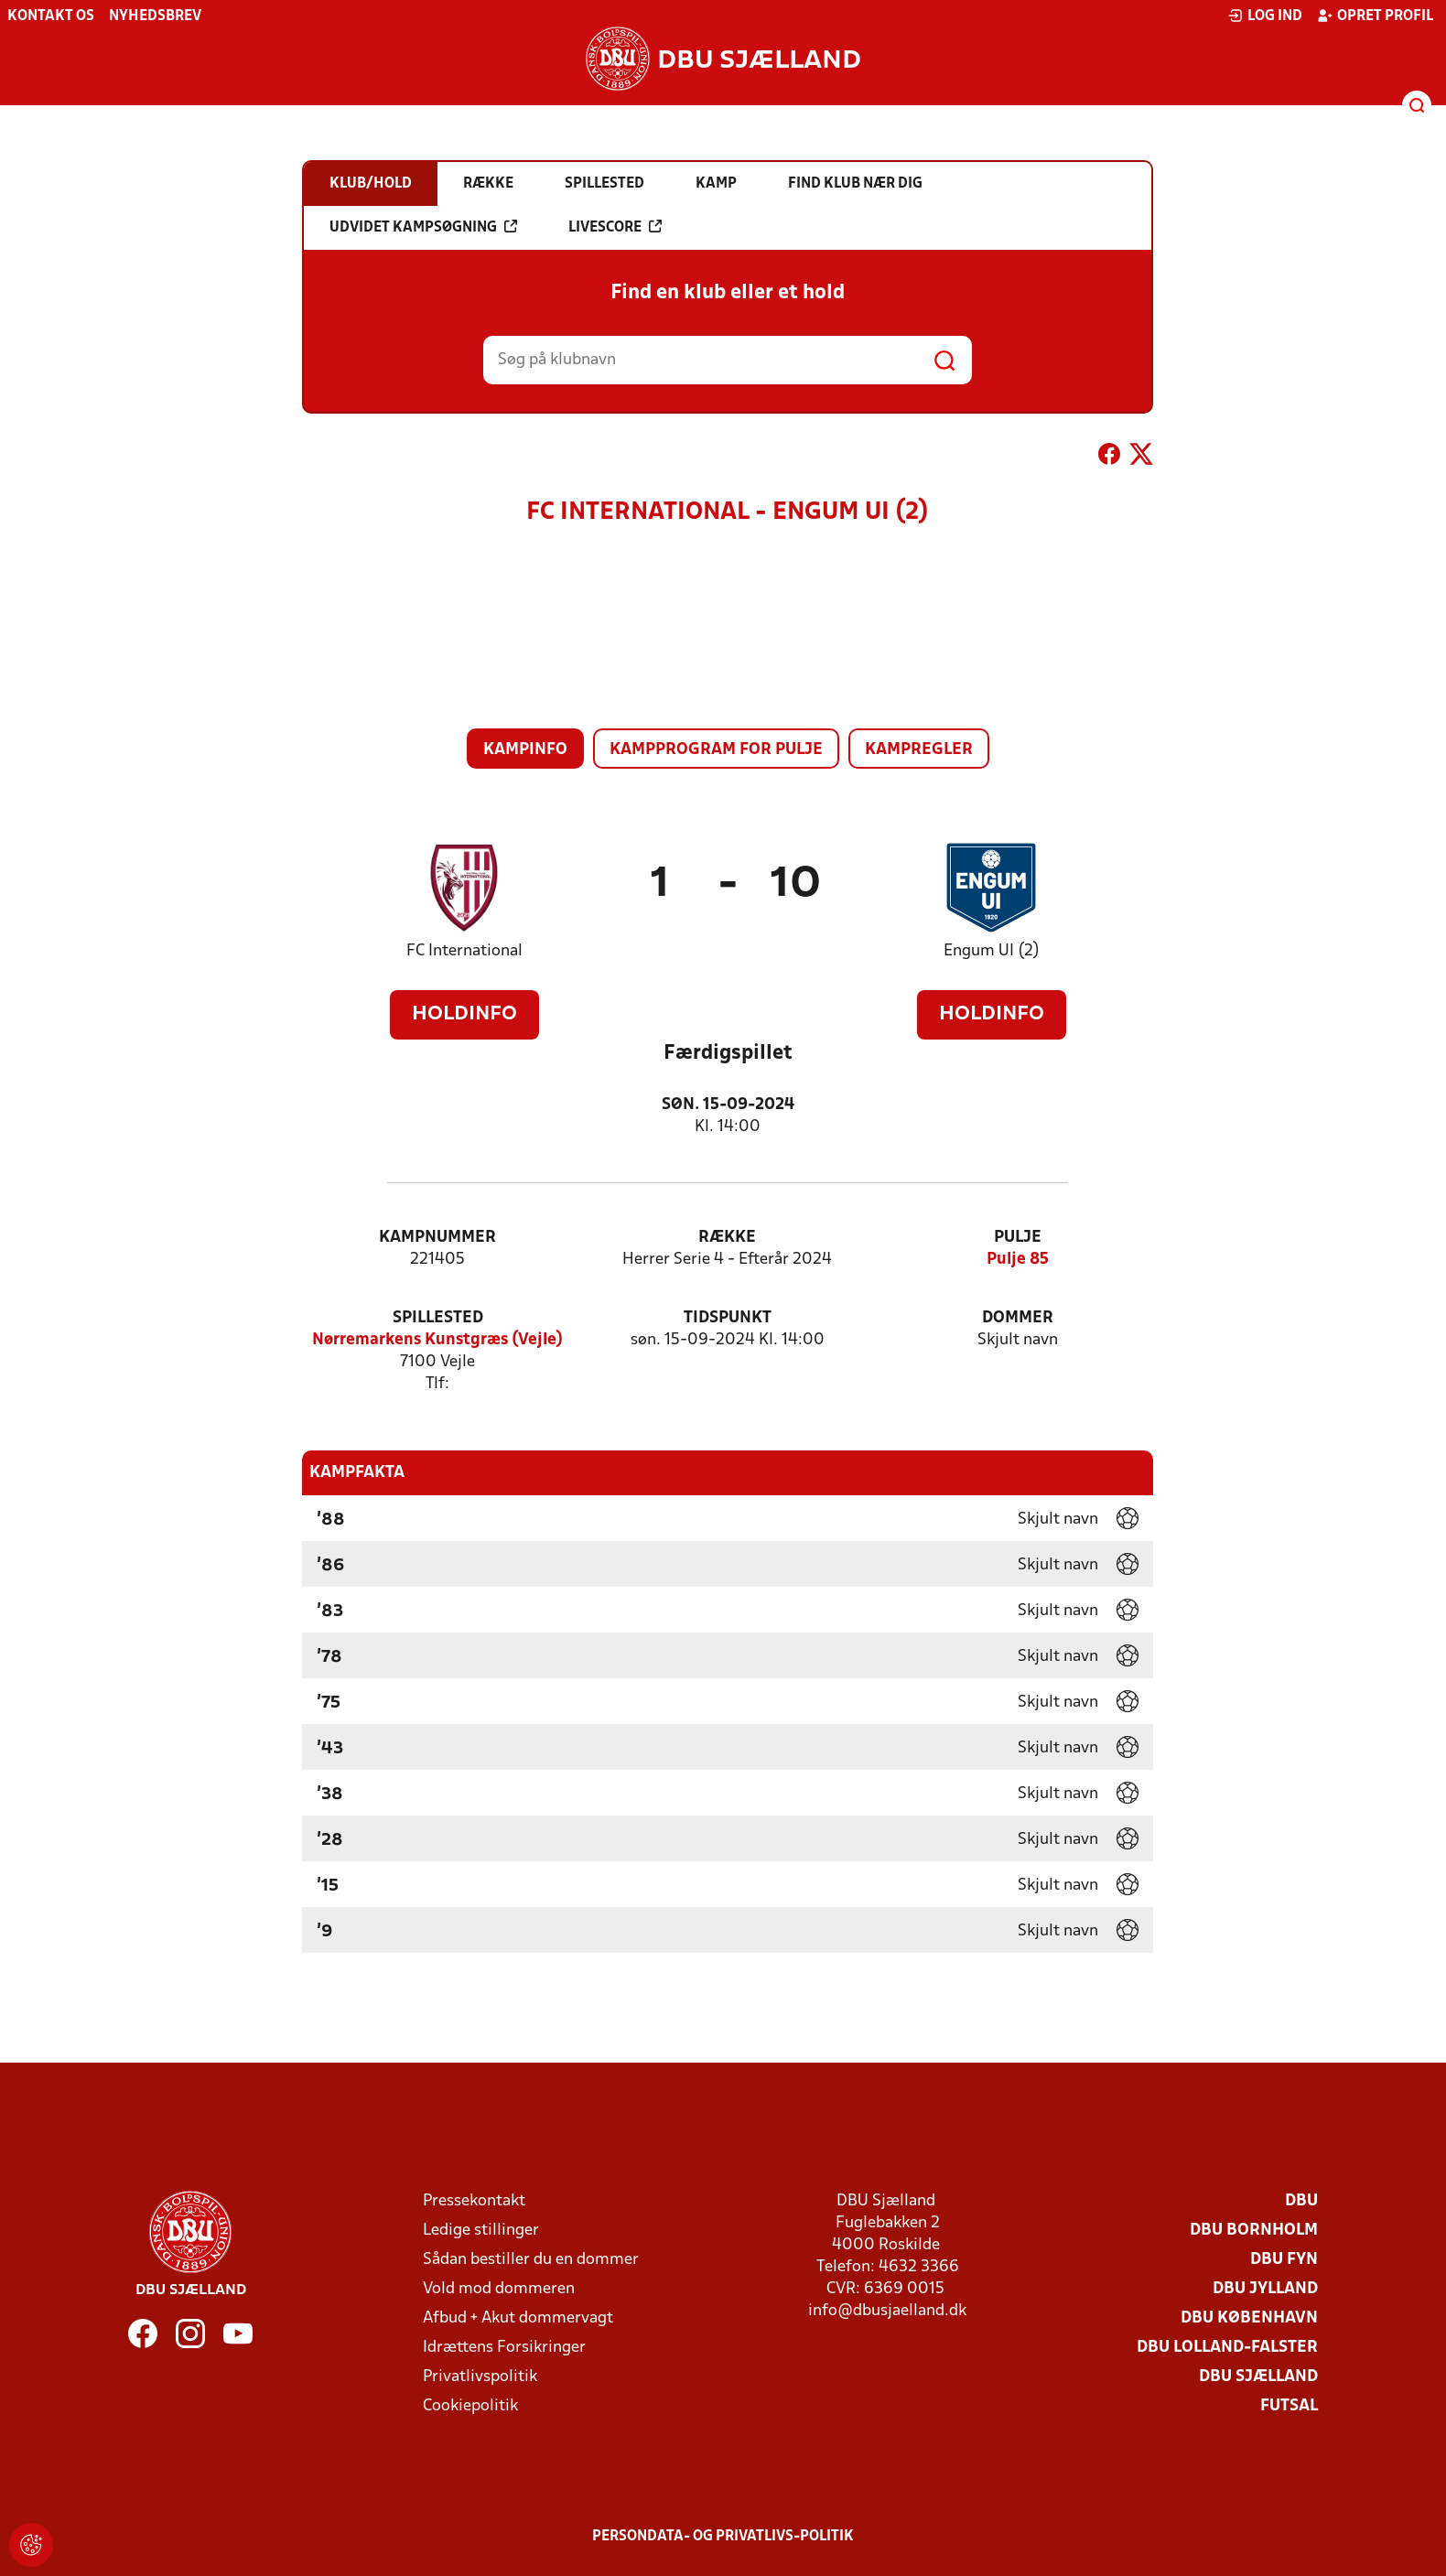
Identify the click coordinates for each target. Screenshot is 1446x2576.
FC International (464, 951)
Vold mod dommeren (499, 2289)
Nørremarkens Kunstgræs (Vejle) (437, 1340)
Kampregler (919, 750)
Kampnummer (437, 1237)
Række (727, 1237)
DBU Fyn (1284, 2260)
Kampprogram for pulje (716, 750)
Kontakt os (50, 16)
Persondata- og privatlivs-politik (723, 2536)
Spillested (438, 1318)
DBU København (1249, 2318)
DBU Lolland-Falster (1227, 2347)
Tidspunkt (728, 1318)
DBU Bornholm (1254, 2230)
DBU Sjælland (1258, 2377)
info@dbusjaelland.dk (887, 2311)
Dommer (1017, 1318)
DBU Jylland (1265, 2289)
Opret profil (1375, 15)
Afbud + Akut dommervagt (518, 2318)
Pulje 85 (1018, 1259)
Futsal (1289, 2406)
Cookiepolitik (470, 2406)
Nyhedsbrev (155, 16)
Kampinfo (525, 750)
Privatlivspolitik (480, 2377)
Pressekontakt (474, 2201)
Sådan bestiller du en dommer (531, 2260)
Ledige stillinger (481, 2230)
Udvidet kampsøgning (423, 227)
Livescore (615, 227)
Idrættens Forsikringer (504, 2347)
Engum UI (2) (992, 951)
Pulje (1017, 1237)
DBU (1301, 2201)
